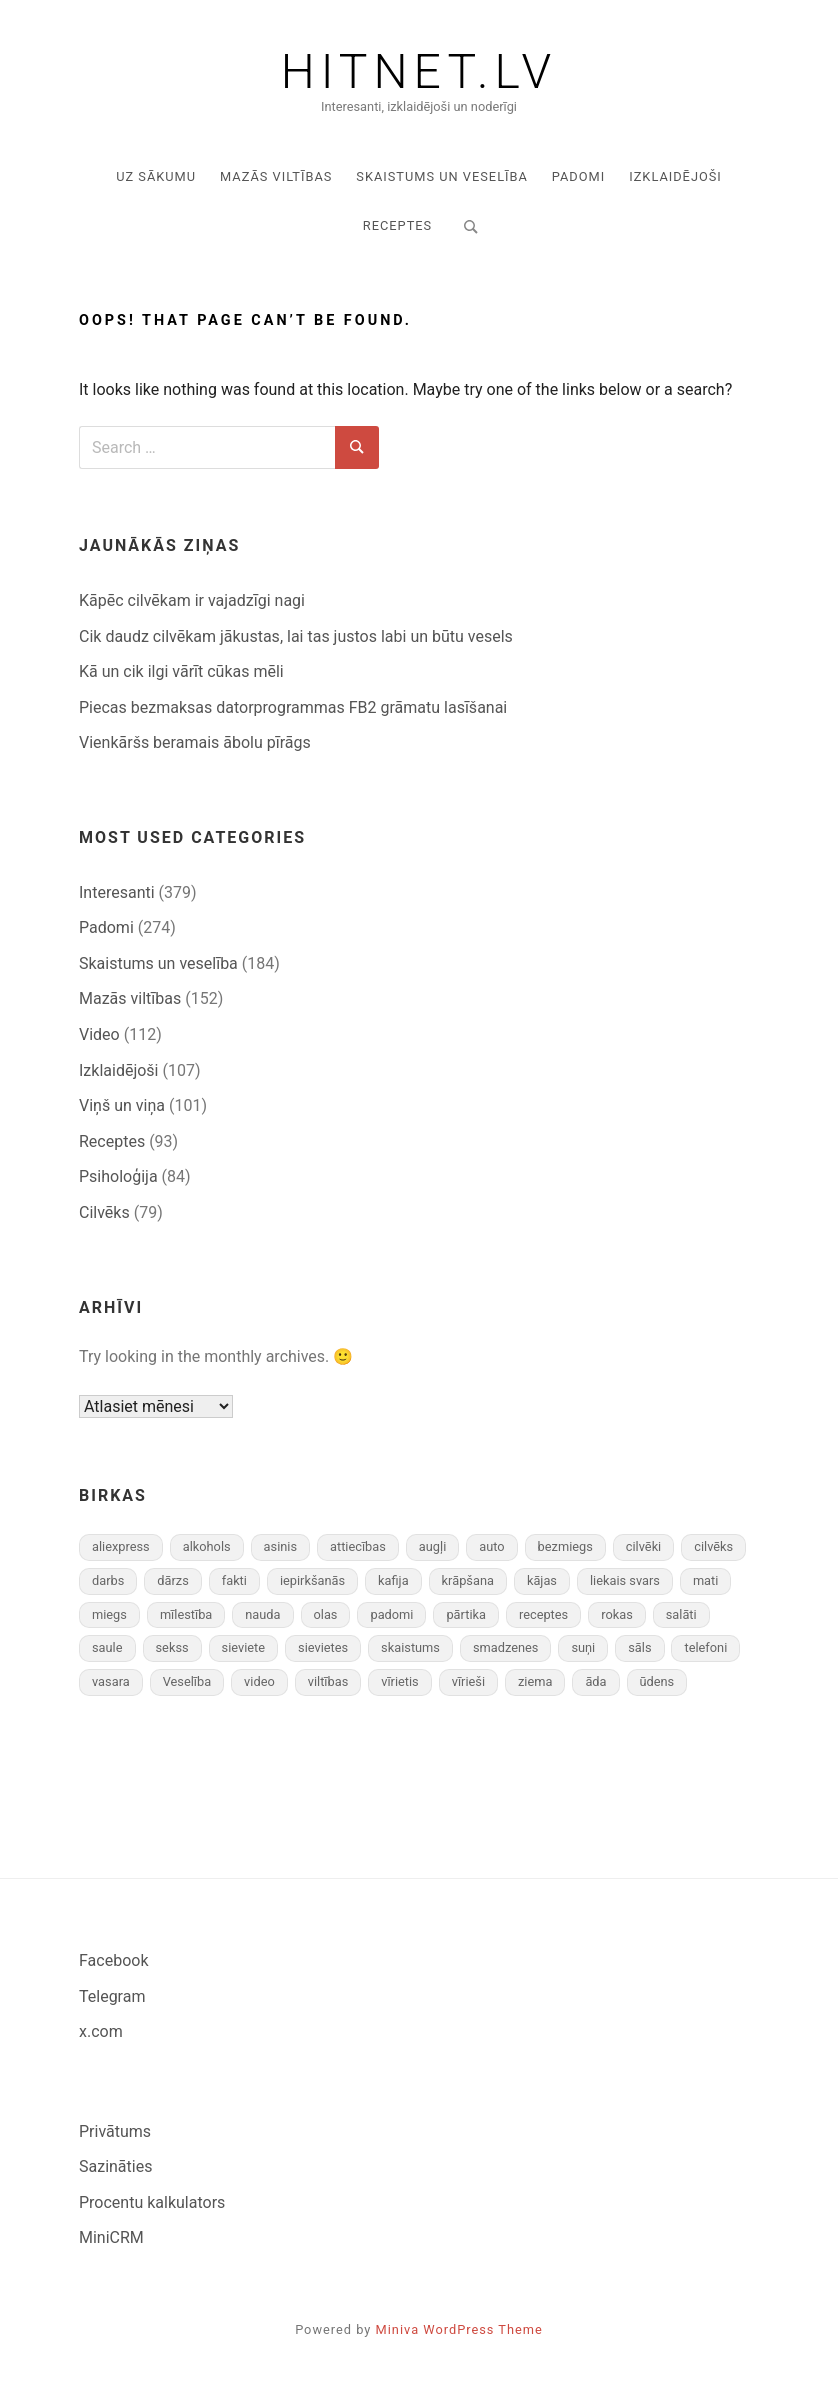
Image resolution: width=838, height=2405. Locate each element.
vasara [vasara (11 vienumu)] (111, 1681)
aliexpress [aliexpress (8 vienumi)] (121, 1546)
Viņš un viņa (122, 1105)
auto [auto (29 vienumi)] (491, 1546)
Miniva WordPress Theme (459, 2329)
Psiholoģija (118, 1176)
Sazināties (115, 2166)
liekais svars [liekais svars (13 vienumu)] (625, 1580)
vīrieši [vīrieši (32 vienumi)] (468, 1681)
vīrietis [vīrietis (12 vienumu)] (400, 1681)
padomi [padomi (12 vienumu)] (391, 1614)
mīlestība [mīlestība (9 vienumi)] (186, 1614)
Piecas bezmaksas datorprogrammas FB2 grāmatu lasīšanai (293, 707)
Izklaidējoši (675, 176)
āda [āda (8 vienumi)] (595, 1681)
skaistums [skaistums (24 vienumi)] (410, 1647)
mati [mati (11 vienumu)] (705, 1580)
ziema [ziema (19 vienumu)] (535, 1681)
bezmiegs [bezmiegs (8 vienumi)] (565, 1546)
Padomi (578, 176)
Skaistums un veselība (442, 176)
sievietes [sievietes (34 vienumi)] (323, 1647)
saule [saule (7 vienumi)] (107, 1647)
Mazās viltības (276, 176)
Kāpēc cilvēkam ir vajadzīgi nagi (192, 600)
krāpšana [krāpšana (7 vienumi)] (468, 1580)
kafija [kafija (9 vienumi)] (393, 1580)
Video (99, 1034)
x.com (101, 2031)
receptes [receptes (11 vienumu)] (543, 1614)
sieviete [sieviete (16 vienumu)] (244, 1647)
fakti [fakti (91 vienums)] (234, 1580)
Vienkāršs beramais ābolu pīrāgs (195, 742)
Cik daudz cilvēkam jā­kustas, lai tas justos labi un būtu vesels (296, 636)
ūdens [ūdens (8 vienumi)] (657, 1681)
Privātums (115, 2131)
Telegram (112, 1996)
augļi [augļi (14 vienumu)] (432, 1546)
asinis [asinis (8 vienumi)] (280, 1546)
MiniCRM (111, 2237)
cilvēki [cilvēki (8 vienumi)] (643, 1546)
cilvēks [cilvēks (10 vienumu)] (713, 1546)
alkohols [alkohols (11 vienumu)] (207, 1546)
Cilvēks (104, 1212)
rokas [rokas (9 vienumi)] (617, 1614)
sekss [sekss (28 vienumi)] (172, 1647)
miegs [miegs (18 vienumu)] (109, 1614)
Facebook (113, 1960)
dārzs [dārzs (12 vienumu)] (172, 1580)
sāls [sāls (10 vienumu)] (639, 1647)
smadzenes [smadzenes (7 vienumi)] (506, 1647)
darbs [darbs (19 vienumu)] (108, 1580)
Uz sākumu (156, 176)
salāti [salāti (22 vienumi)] (681, 1614)
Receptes (397, 225)
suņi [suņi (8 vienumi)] (583, 1647)
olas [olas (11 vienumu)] (326, 1614)
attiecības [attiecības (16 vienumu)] (358, 1546)
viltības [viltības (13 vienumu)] (328, 1681)
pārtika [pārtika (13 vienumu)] (466, 1614)
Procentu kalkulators (152, 2202)
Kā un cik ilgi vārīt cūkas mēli (181, 671)
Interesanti (117, 892)
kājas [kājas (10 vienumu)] (542, 1580)
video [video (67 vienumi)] (259, 1681)
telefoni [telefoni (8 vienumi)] (705, 1647)
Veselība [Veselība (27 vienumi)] (187, 1681)
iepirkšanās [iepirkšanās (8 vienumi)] (312, 1580)
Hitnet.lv (419, 72)
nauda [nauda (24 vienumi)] (262, 1614)
